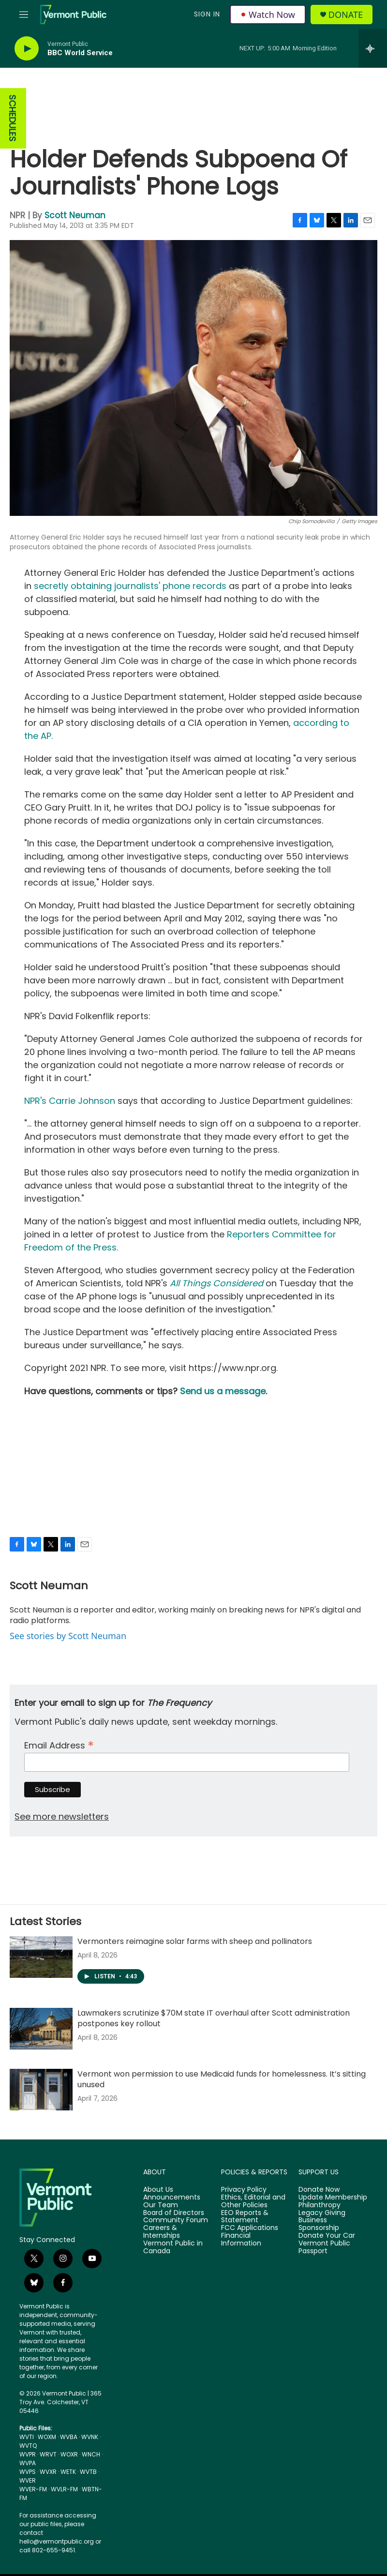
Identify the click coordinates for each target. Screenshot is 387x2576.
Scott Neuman (75, 215)
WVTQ (28, 2445)
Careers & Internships (161, 2232)
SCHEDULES (12, 118)
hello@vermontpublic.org (56, 2541)
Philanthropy (319, 2205)
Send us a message (223, 1391)
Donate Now (319, 2190)
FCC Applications (249, 2228)
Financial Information (241, 2239)
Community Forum (175, 2220)
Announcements (171, 2197)
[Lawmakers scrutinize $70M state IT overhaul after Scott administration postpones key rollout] (41, 2028)
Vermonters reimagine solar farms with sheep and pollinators (194, 1941)
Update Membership (332, 2197)
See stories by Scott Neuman (68, 1636)
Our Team (160, 2205)
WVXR (48, 2472)
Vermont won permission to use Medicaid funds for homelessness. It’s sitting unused (221, 2079)
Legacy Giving (321, 2213)
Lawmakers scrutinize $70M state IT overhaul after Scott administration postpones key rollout (213, 2018)
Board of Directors (173, 2213)
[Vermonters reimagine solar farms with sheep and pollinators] (41, 1957)
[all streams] (372, 48)
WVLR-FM (64, 2489)
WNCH (91, 2454)
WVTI (26, 2437)
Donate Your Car (326, 2236)
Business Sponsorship (318, 2224)
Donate (345, 15)
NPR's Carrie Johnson (69, 1101)
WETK (68, 2472)
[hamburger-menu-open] (24, 14)
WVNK (89, 2437)
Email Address (59, 1744)
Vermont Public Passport (324, 2247)
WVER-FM (33, 2489)
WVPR (27, 2454)
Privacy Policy (244, 2190)
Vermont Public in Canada (173, 2247)
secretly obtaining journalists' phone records (130, 586)
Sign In (207, 14)
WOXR (69, 2454)
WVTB (88, 2472)
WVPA (27, 2463)
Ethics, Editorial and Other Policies (253, 2201)
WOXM (47, 2437)
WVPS (27, 2472)
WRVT (48, 2454)
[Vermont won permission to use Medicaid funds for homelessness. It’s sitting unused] (41, 2089)
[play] (26, 48)
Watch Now (267, 14)
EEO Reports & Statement (244, 2217)
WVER (27, 2480)
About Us (158, 2190)
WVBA (68, 2437)
